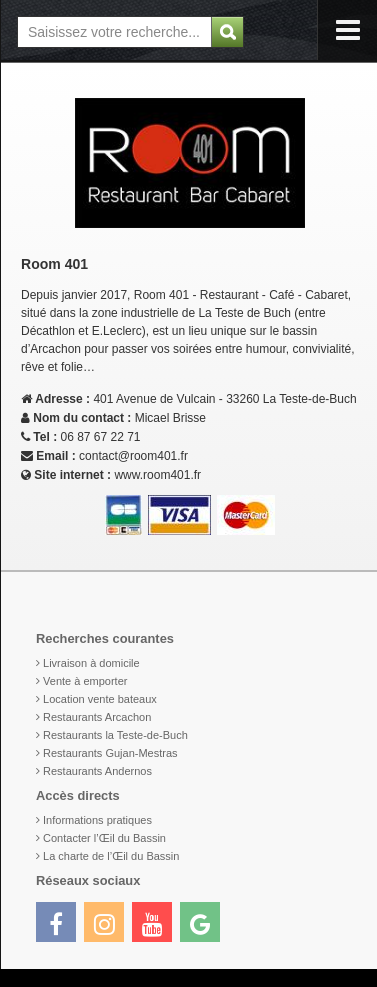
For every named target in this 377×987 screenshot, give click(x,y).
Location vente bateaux (100, 699)
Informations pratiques (97, 820)
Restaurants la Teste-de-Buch (115, 735)
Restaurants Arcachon (97, 717)
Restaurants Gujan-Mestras (110, 753)
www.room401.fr (157, 475)
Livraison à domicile (91, 663)
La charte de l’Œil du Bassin (111, 856)
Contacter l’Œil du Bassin (104, 838)
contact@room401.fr (133, 456)
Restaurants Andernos (97, 771)
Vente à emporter (85, 681)
